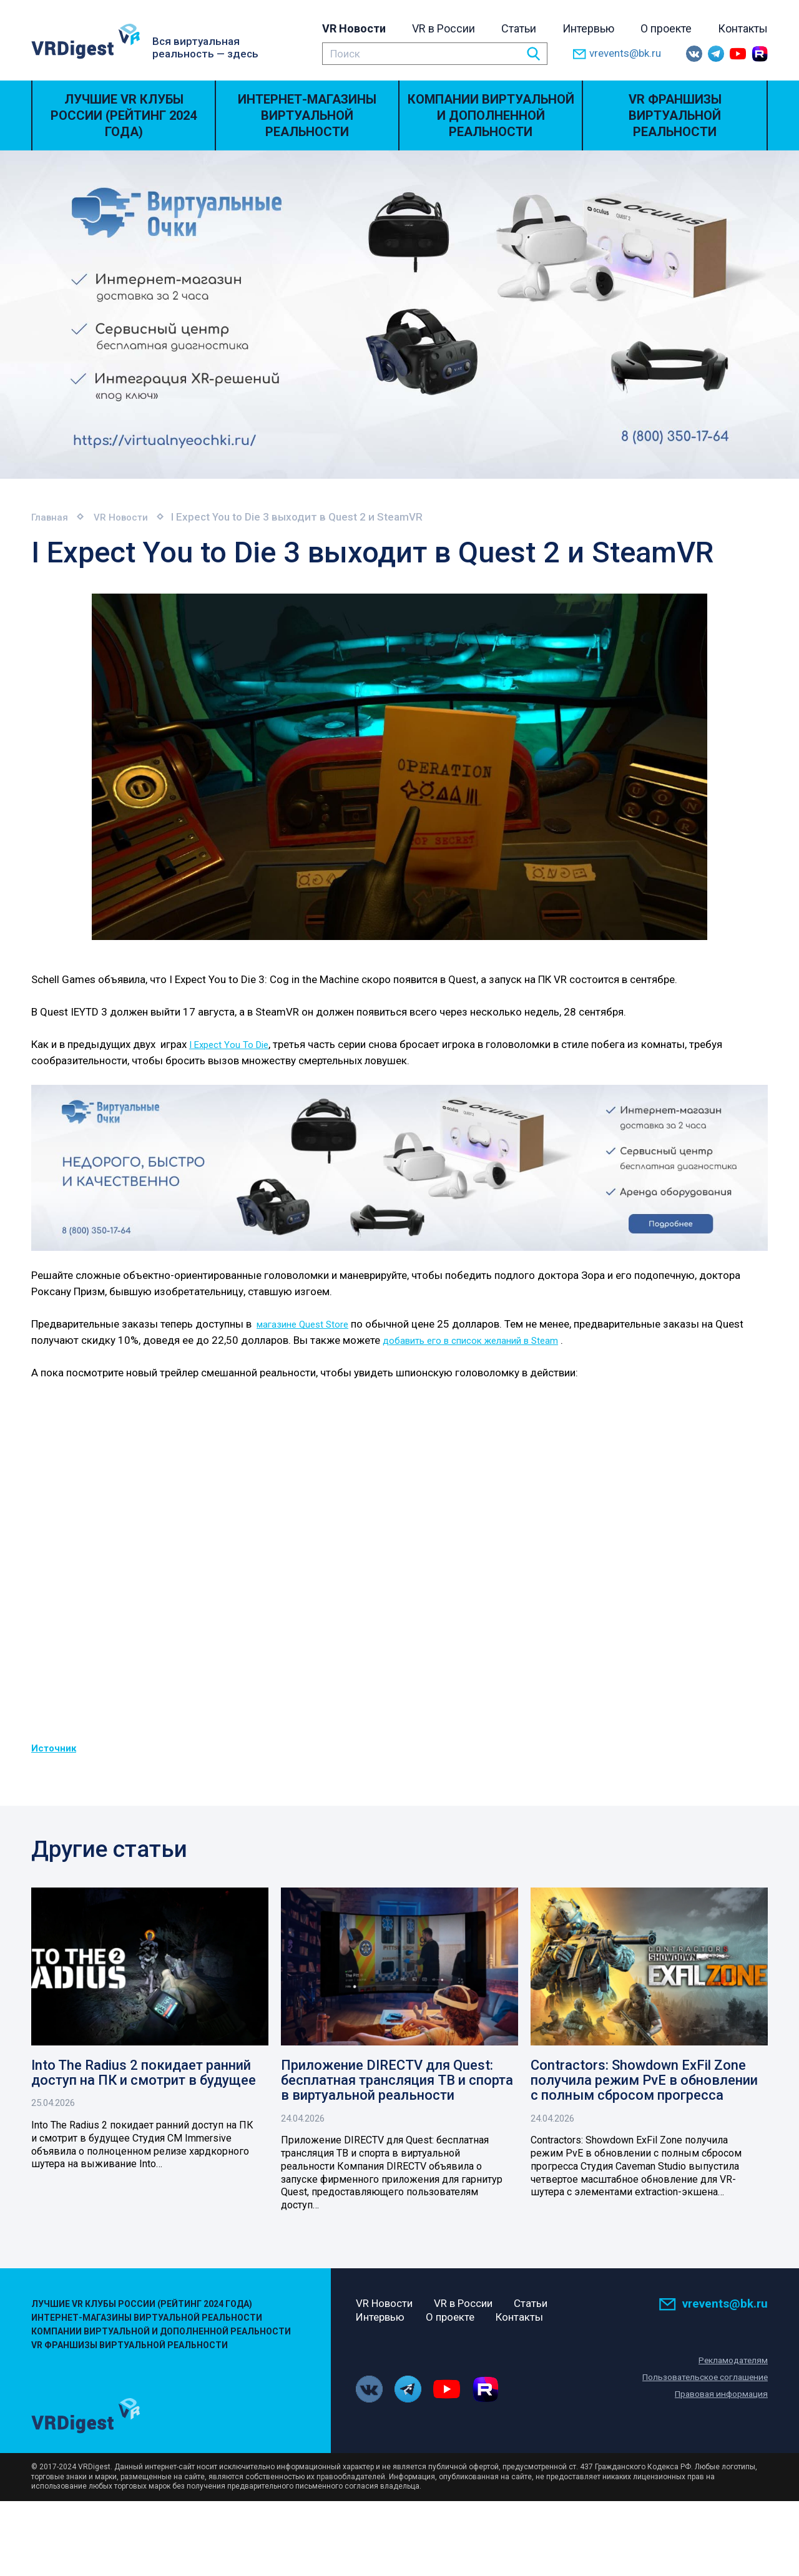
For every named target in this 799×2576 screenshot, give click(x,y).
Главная (51, 517)
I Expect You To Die (233, 1044)
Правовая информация (718, 2395)
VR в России (443, 28)
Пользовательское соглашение (700, 2378)
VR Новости (354, 28)
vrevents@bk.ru (616, 54)
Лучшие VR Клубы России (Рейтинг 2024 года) (124, 115)
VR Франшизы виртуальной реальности (675, 115)
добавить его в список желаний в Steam (481, 1340)
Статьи (518, 28)
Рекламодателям (731, 2362)
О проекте (666, 28)
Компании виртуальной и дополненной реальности (491, 115)
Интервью (588, 28)
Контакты (743, 28)
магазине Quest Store (309, 1324)
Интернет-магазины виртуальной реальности (307, 115)
